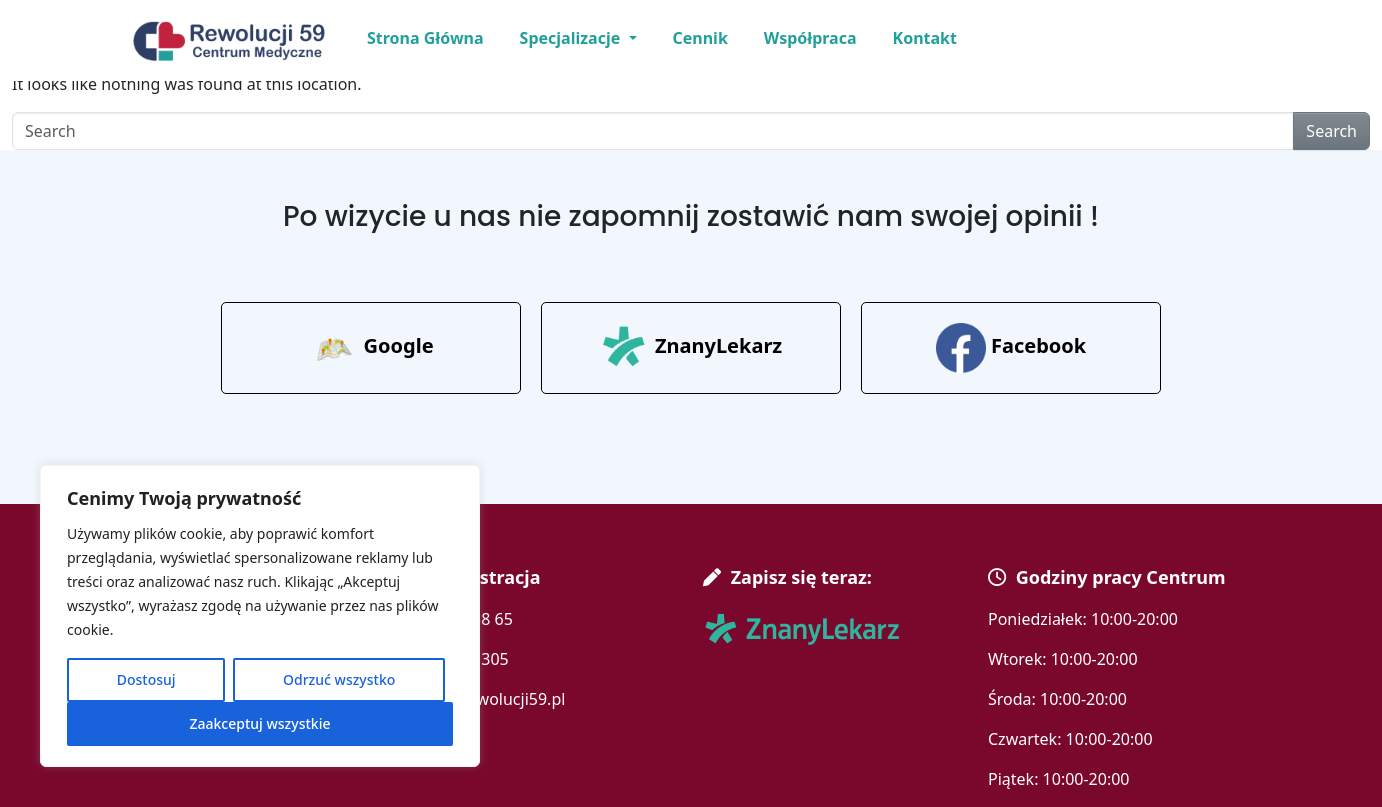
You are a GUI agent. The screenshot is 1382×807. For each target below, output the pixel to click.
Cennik (700, 38)
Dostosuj (146, 679)
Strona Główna (425, 38)
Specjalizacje (572, 38)
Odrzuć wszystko (339, 679)
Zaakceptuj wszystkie (259, 723)
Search (1331, 131)
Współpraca (810, 38)
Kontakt (925, 38)
